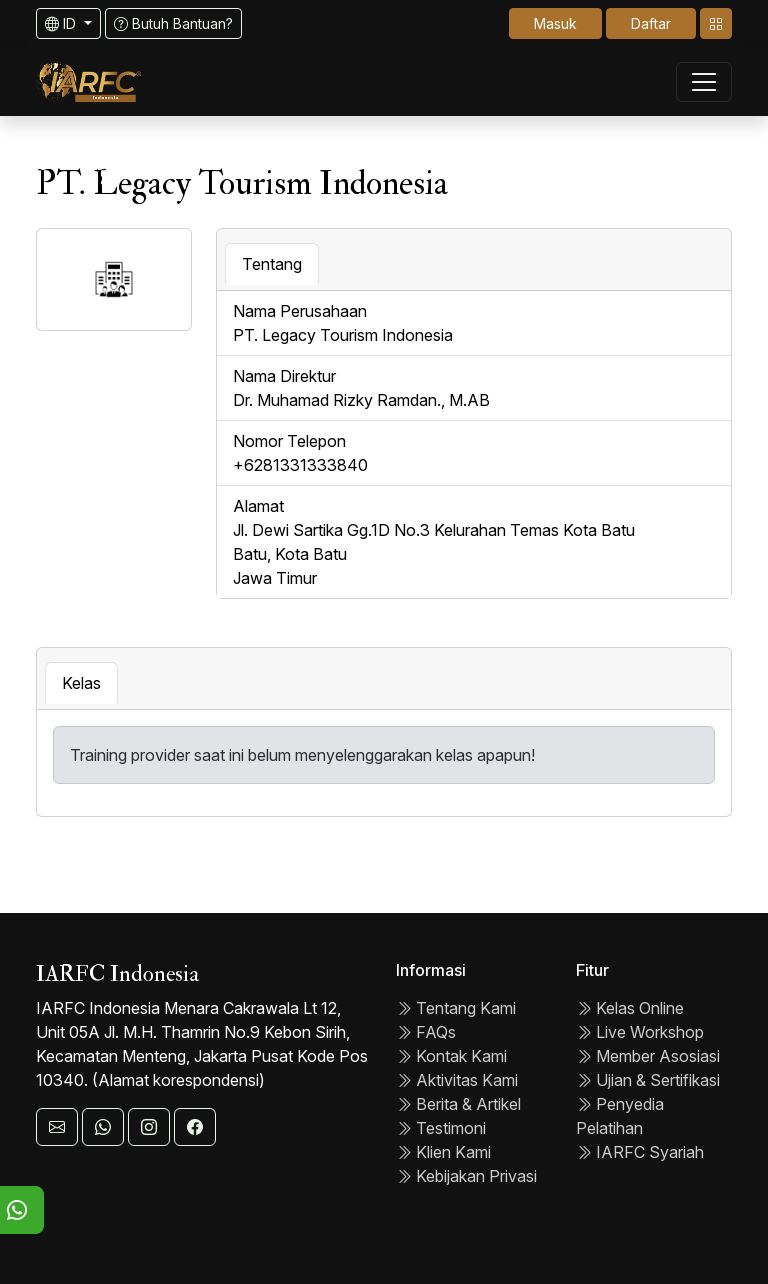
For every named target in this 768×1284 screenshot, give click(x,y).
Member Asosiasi (648, 1056)
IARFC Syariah (640, 1152)
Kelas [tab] (81, 683)
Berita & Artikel (458, 1104)
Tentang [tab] (272, 264)
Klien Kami (443, 1152)
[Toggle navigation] (716, 23)
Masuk (555, 23)
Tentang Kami (456, 1008)
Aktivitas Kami (457, 1080)
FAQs (426, 1032)
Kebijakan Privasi (466, 1176)
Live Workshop (640, 1032)
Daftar (651, 23)
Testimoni (441, 1128)
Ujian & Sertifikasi (648, 1080)
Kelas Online (630, 1008)
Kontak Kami (451, 1056)
